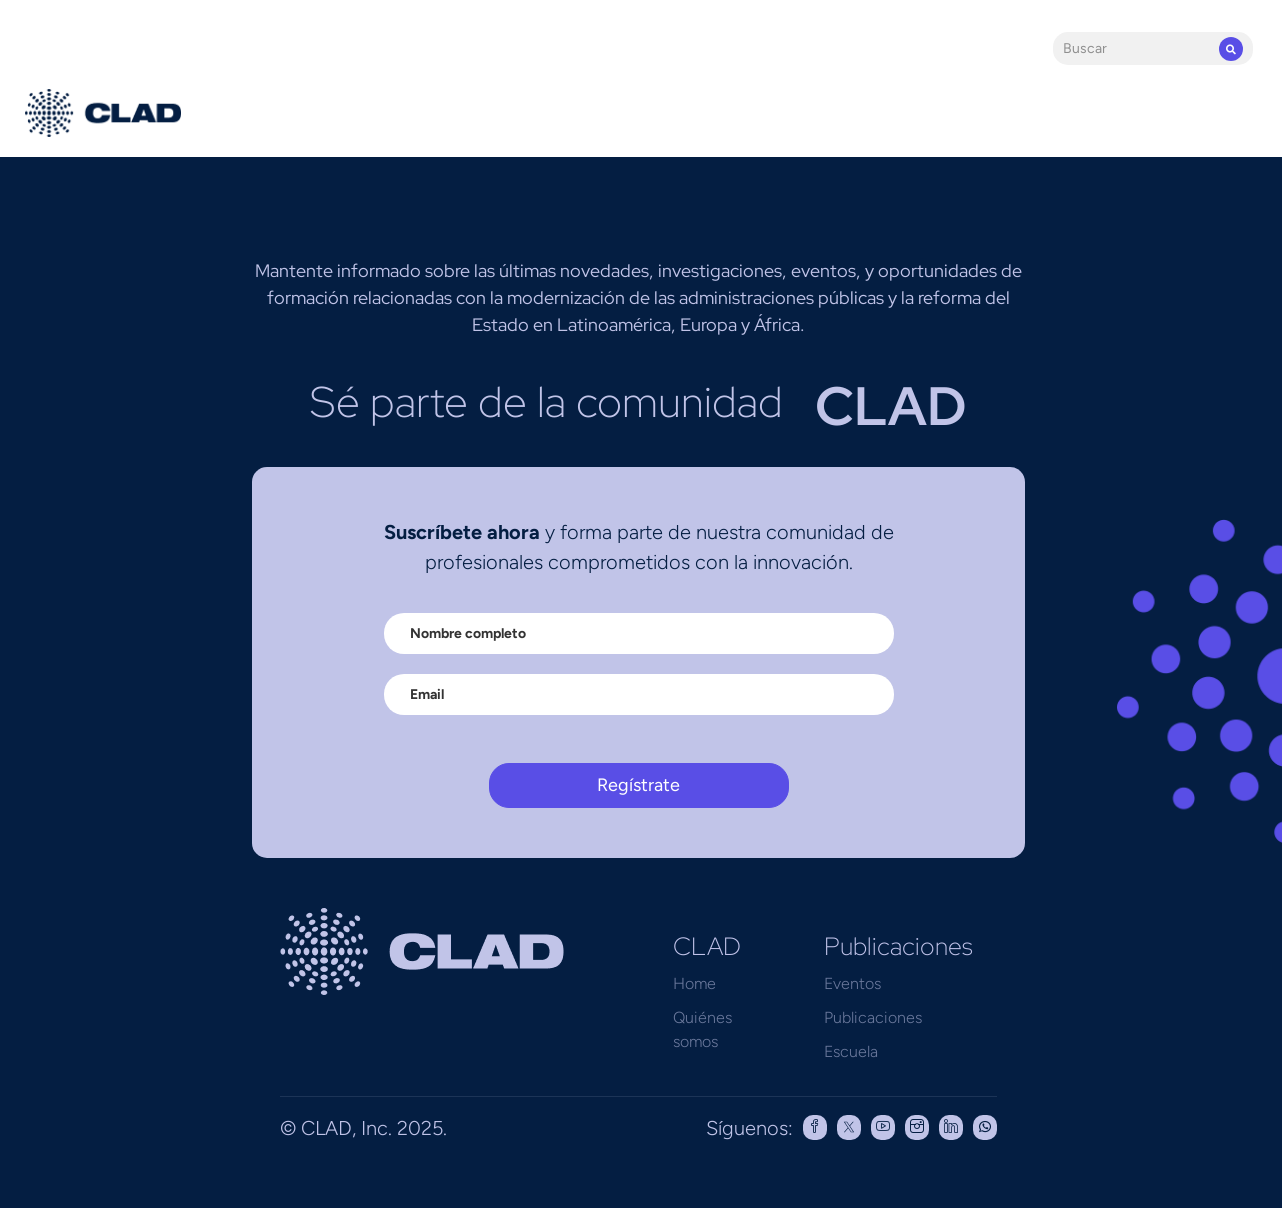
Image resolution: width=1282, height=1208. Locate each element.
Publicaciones (873, 1017)
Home (694, 983)
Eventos (852, 983)
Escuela (851, 1051)
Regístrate (638, 785)
